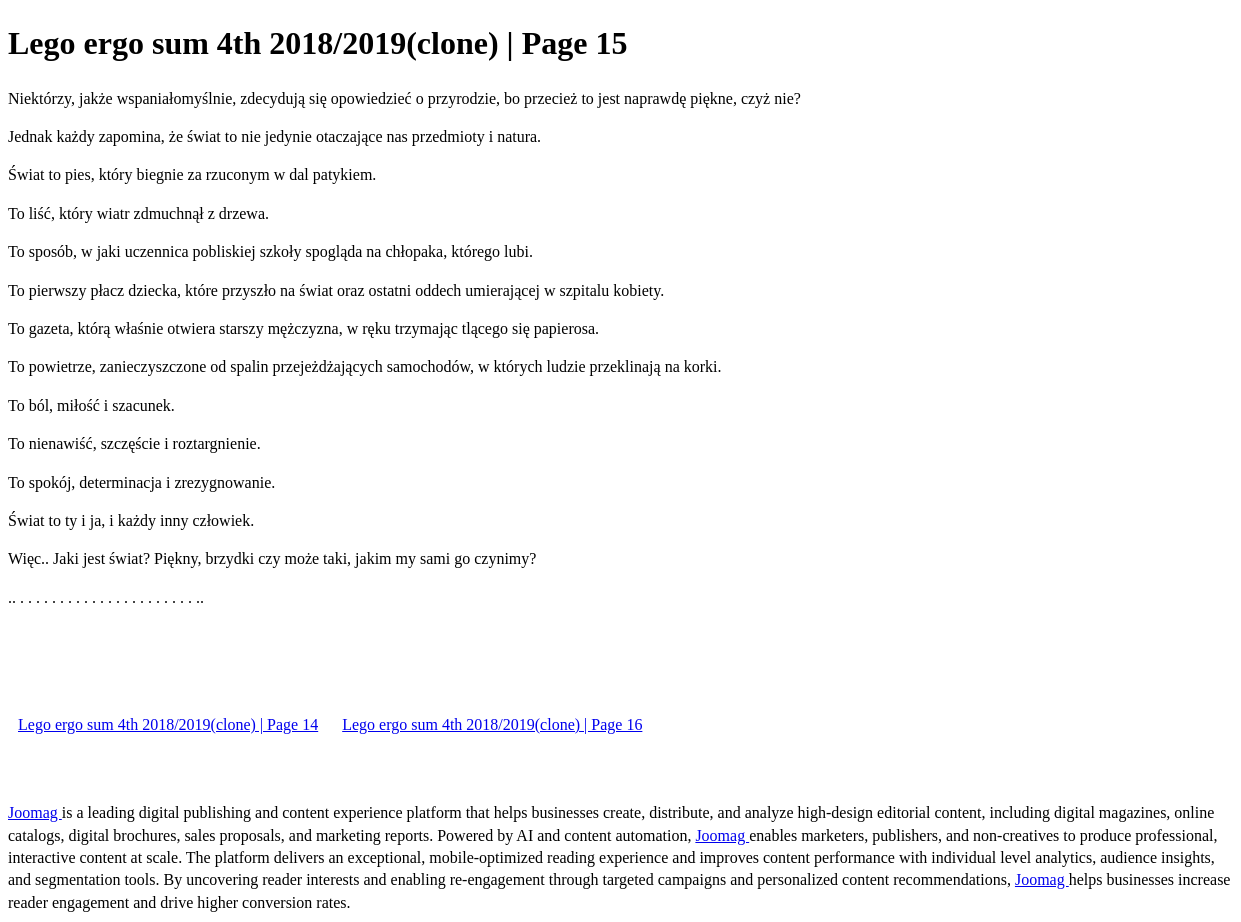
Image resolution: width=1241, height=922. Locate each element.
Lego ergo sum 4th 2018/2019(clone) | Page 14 (168, 724)
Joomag (35, 812)
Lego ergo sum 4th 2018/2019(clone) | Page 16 (492, 724)
